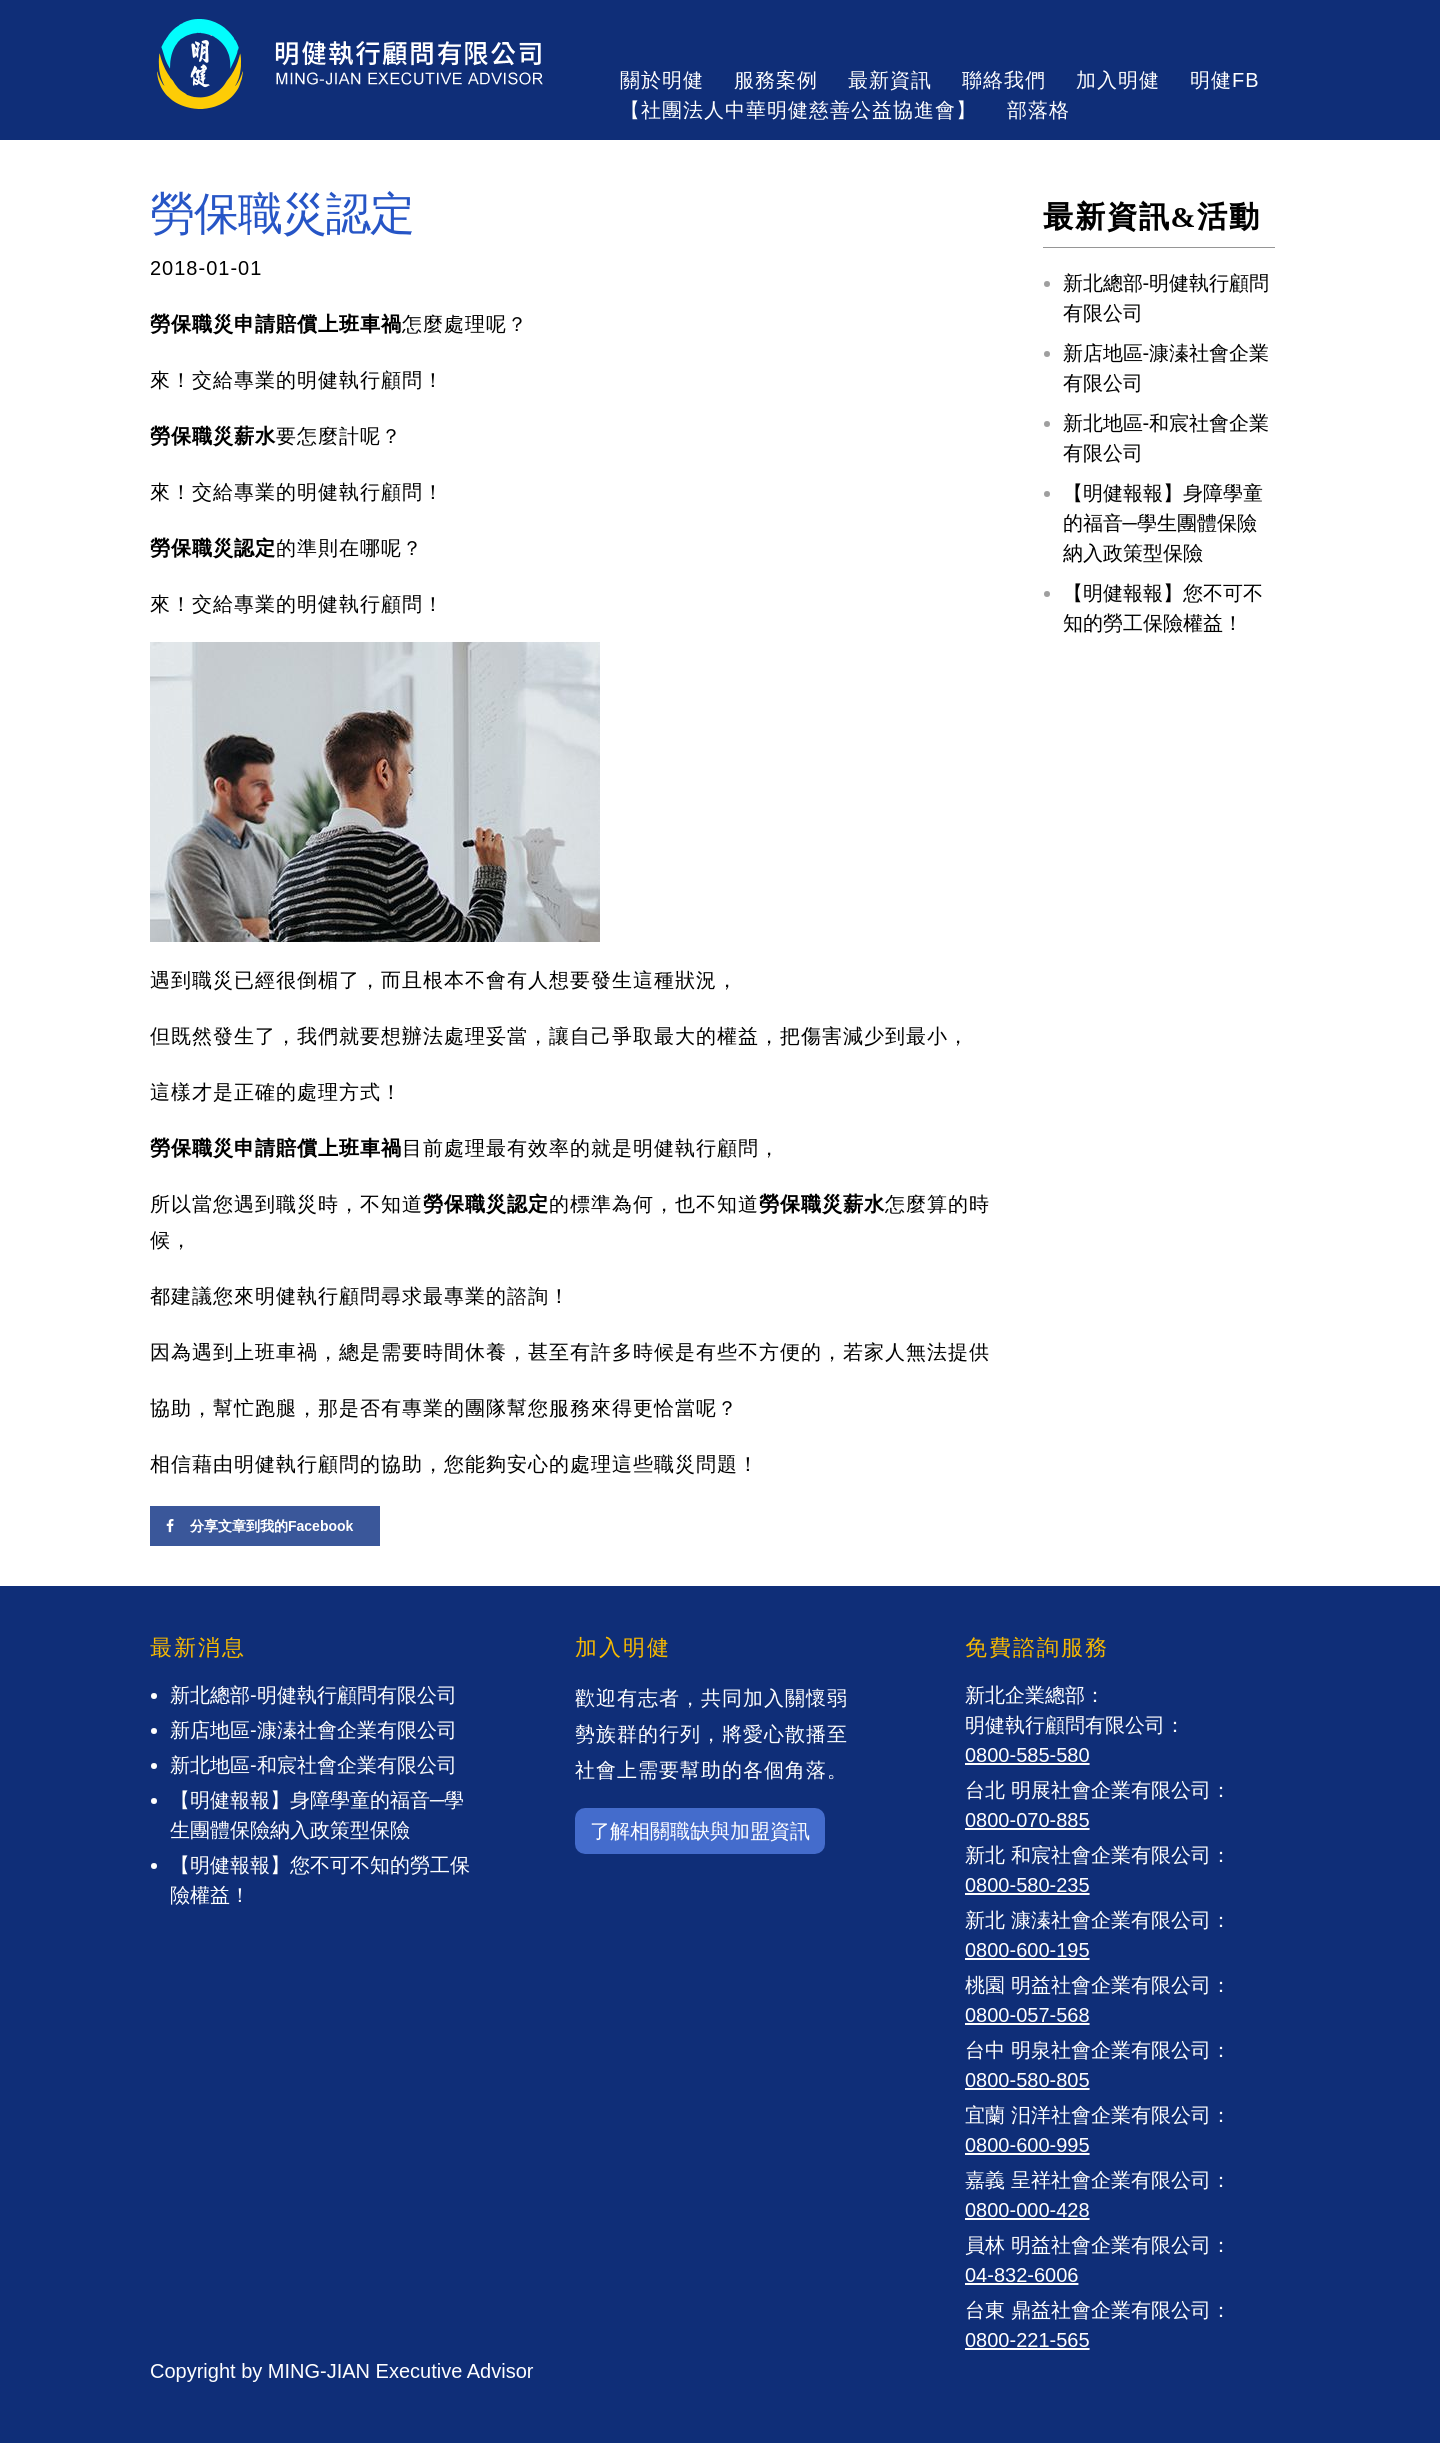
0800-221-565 (1027, 2340)
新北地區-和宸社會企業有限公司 (313, 1765)
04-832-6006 (1021, 2275)
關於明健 (662, 80)
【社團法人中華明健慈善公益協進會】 (798, 110)
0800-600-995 (1027, 2145)
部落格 (1038, 110)
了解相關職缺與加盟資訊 (700, 1831)
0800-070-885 (1027, 1820)
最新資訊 (890, 80)
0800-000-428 (1027, 2210)
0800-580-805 (1027, 2080)
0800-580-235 (1027, 1885)
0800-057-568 (1027, 2015)
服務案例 (776, 80)
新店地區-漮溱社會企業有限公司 (313, 1730)
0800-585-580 (1027, 1755)
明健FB (1225, 80)
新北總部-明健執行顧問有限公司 (313, 1695)
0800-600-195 (1027, 1950)
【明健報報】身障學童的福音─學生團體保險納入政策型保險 (1163, 523)
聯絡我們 (1004, 80)
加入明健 (1118, 80)
